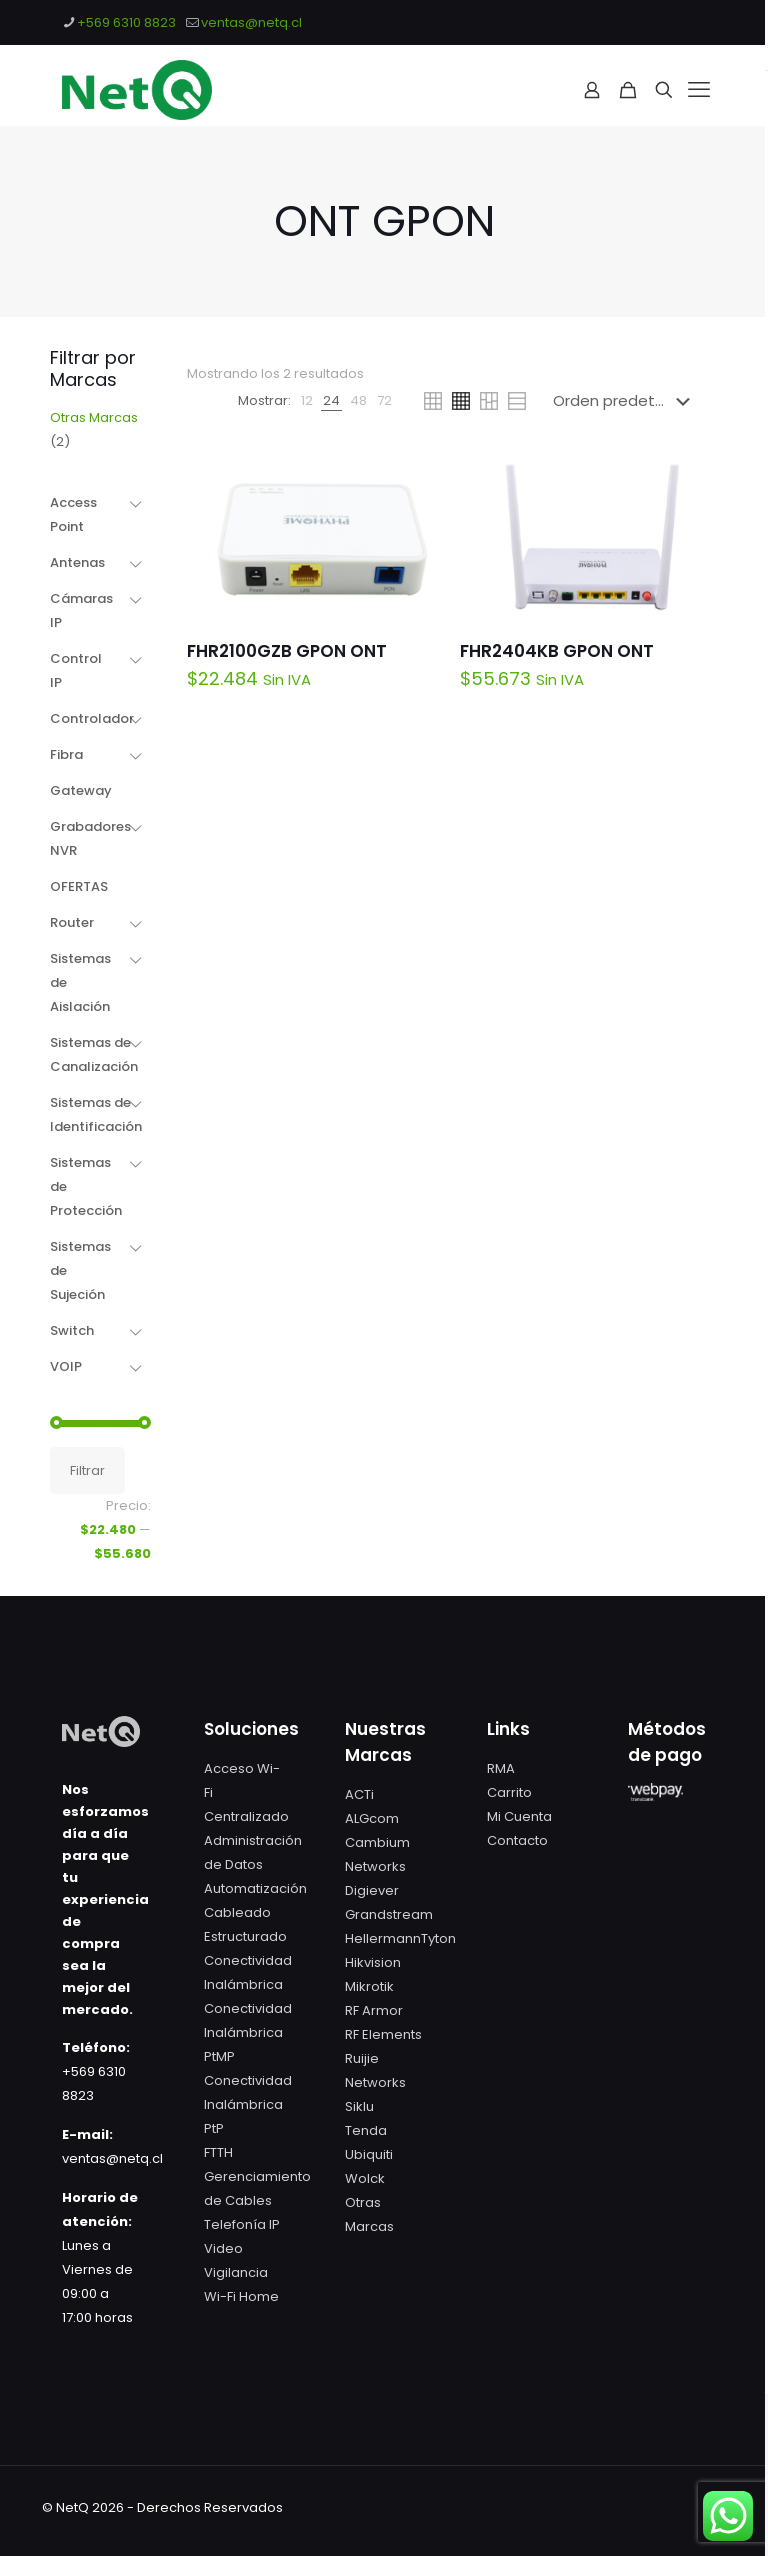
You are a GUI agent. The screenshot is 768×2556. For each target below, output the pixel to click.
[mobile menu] (699, 90)
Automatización (255, 1888)
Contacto (517, 1840)
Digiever (372, 1890)
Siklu (359, 2106)
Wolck (365, 2178)
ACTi (359, 1794)
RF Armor (374, 2010)
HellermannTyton (400, 1938)
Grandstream (389, 1914)
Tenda (366, 2130)
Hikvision (373, 1962)
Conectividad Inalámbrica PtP (248, 2104)
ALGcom (372, 1818)
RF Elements (383, 2034)
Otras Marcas (94, 417)
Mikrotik (369, 1986)
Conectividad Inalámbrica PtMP (248, 2032)
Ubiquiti (369, 2154)
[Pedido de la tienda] (625, 401)
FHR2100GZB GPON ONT (287, 651)
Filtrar (87, 1470)
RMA (501, 1768)
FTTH (218, 2152)
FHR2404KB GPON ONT (557, 651)
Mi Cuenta (519, 1816)
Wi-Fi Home (241, 2296)
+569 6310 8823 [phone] (126, 22)
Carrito (509, 1792)
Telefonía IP (242, 2224)
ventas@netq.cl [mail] (251, 22)
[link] (307, 401)
